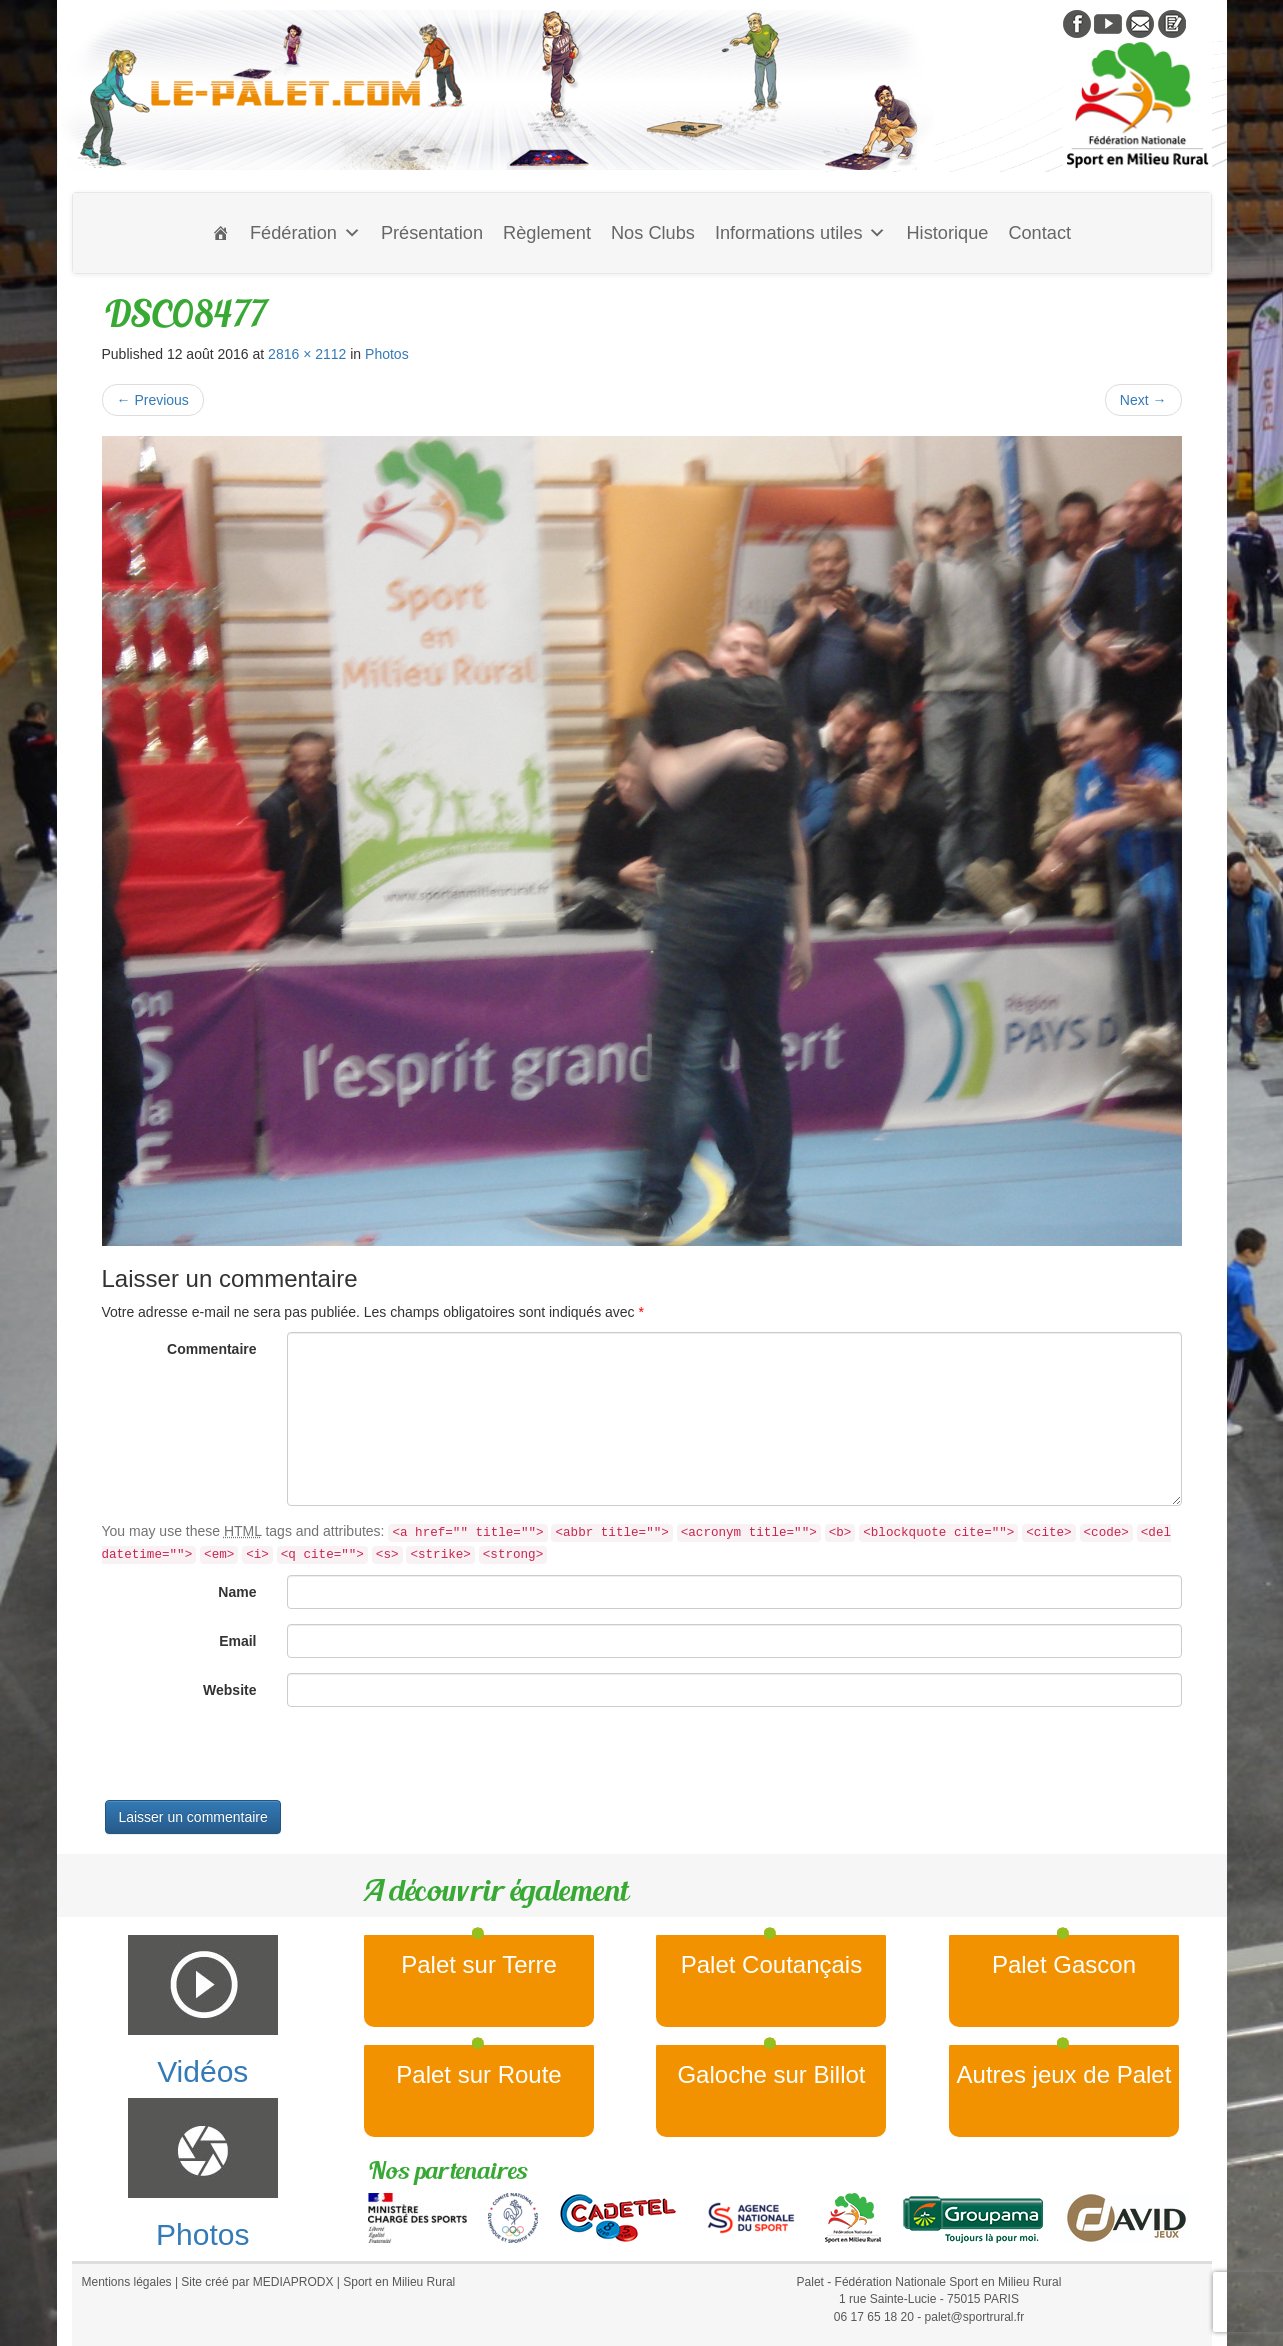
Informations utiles (801, 233)
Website (229, 1690)
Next (1143, 400)
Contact (1039, 233)
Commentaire (211, 1349)
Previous (153, 400)
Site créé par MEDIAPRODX (257, 2282)
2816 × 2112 (307, 354)
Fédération (305, 233)
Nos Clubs (653, 233)
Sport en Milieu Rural (399, 2282)
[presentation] (254, 1761)
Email (237, 1641)
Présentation (432, 233)
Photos (387, 354)
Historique (947, 233)
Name (237, 1592)
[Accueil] (221, 233)
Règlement (547, 233)
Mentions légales (127, 2282)
